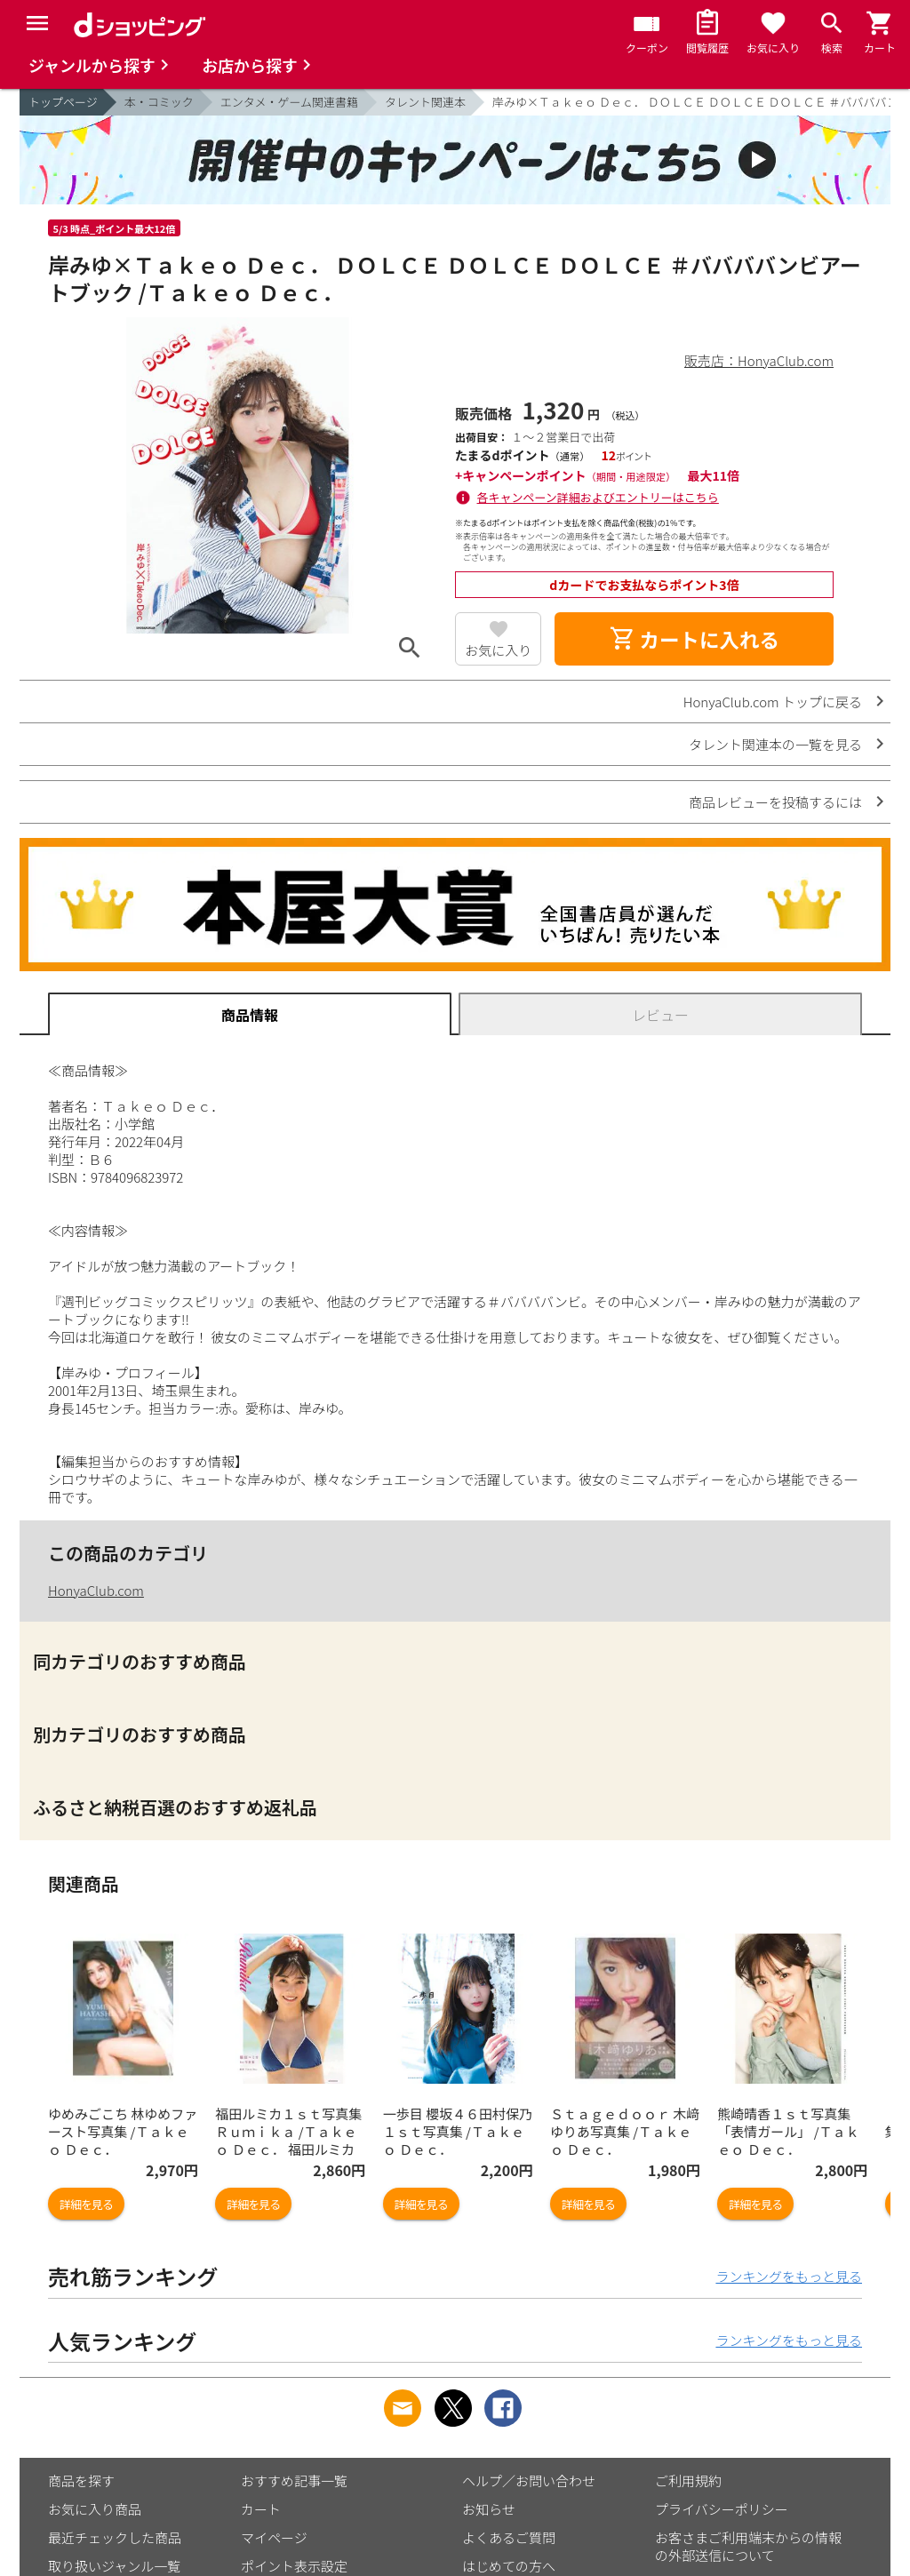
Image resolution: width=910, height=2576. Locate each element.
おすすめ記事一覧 (294, 2480)
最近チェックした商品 (114, 2537)
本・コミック (159, 101)
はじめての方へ (508, 2565)
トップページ (63, 101)
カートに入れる (694, 639)
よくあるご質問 (508, 2537)
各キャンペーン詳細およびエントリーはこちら (598, 497)
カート (261, 2509)
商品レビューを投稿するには (775, 802)
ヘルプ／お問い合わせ (528, 2480)
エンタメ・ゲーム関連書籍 (289, 101)
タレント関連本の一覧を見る (775, 744)
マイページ (274, 2537)
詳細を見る (86, 2204)
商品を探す (81, 2480)
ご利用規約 (688, 2480)
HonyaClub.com (96, 1590)
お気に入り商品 (94, 2509)
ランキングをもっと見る (788, 2276)
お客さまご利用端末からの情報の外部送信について (748, 2546)
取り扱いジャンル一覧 (114, 2565)
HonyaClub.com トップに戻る (772, 701)
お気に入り (498, 650)
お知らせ (488, 2509)
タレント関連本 (425, 101)
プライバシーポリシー (721, 2509)
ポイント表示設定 (294, 2565)
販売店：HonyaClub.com (759, 360)
